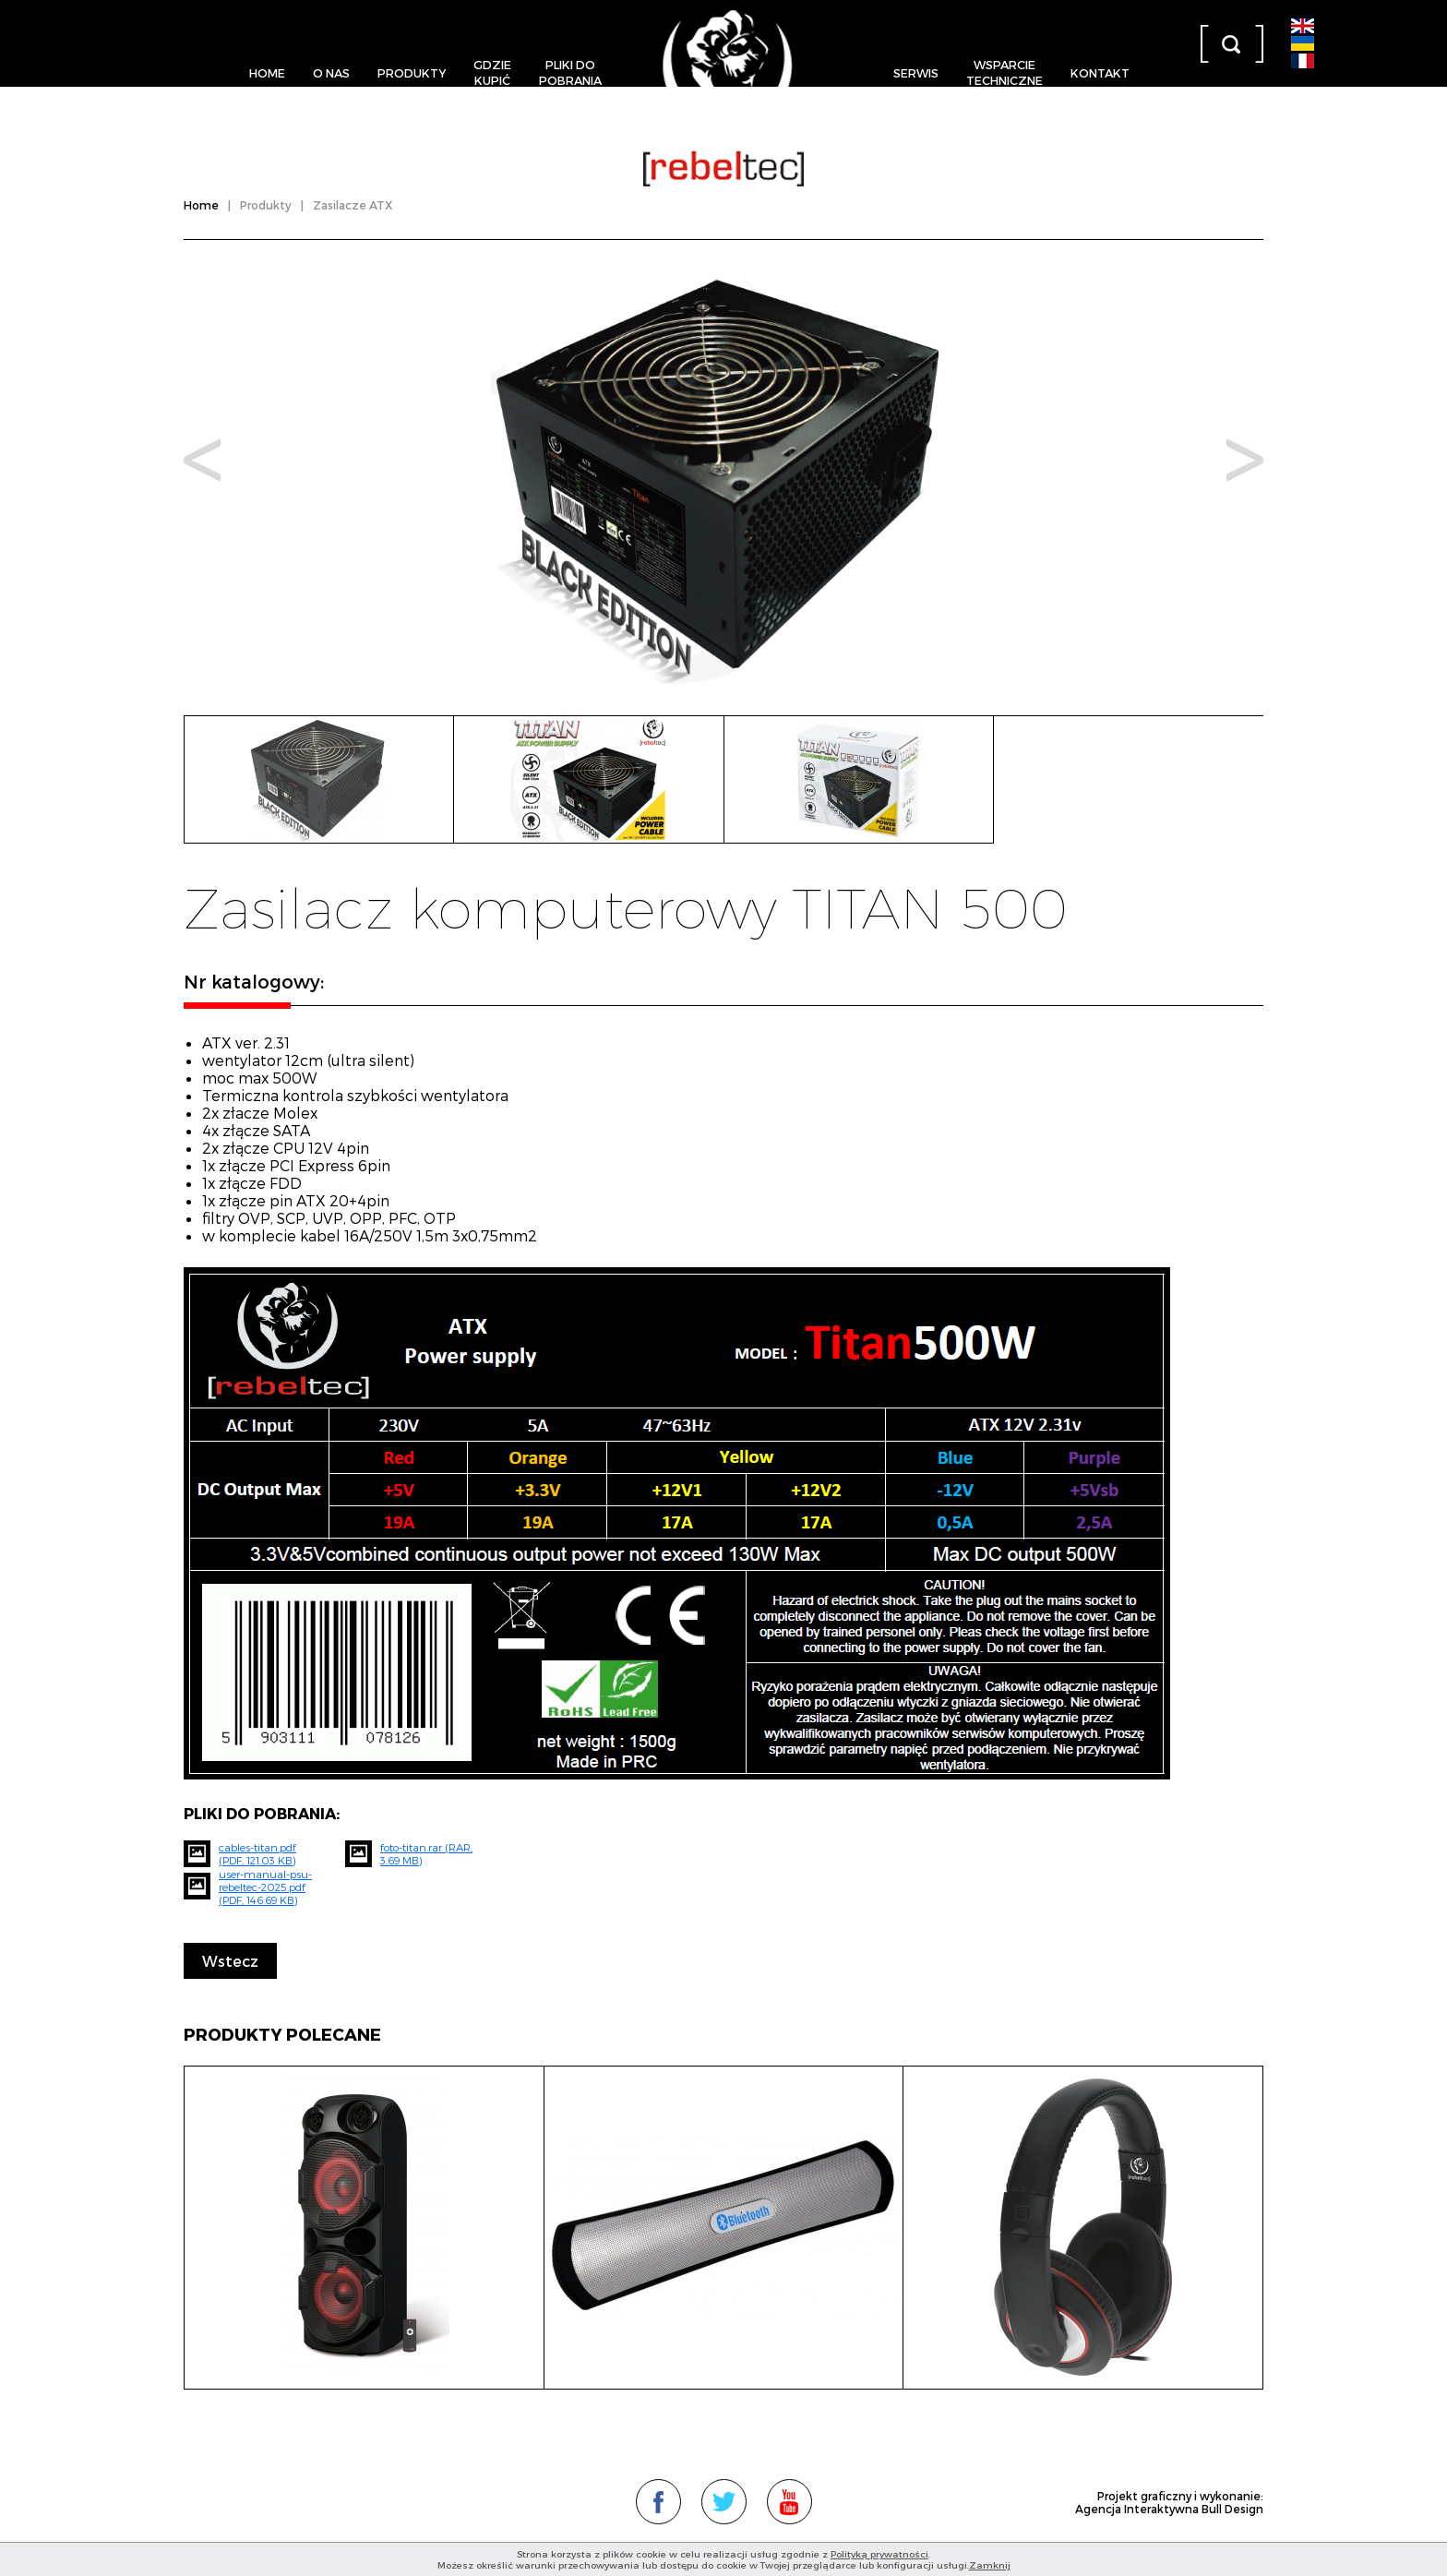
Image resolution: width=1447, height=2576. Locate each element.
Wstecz (230, 1961)
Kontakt (1100, 72)
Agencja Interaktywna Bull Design (1169, 2508)
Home (267, 72)
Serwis (916, 72)
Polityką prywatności (879, 2553)
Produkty (411, 72)
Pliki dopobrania (570, 72)
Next (1244, 460)
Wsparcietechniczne (1004, 72)
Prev (202, 460)
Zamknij (990, 2564)
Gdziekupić (492, 72)
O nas (331, 72)
